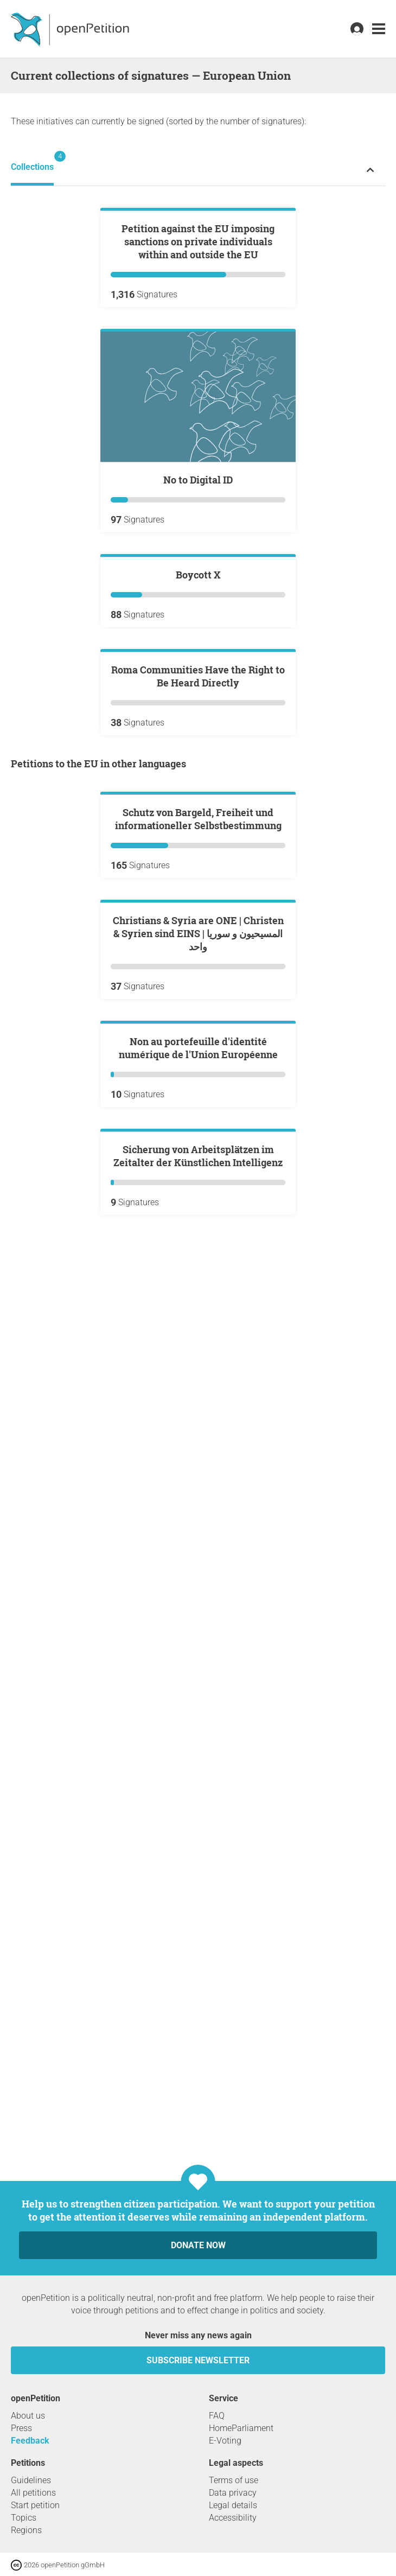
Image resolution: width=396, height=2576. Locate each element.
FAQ (217, 2415)
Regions (26, 2530)
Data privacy (233, 2493)
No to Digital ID (198, 609)
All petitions (33, 2493)
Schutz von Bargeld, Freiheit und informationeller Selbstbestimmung (198, 1340)
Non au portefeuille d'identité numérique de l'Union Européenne (198, 1829)
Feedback (30, 2440)
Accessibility (233, 2518)
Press (21, 2428)
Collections (32, 161)
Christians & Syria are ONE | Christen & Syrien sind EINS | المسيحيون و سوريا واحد (198, 1584)
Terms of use (233, 2480)
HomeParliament (241, 2428)
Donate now (198, 2245)
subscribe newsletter (198, 2360)
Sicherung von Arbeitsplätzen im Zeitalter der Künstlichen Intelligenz (198, 2068)
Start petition (35, 2505)
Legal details (233, 2505)
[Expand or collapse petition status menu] (370, 170)
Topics (23, 2518)
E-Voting (225, 2440)
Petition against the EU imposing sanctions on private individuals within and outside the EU (198, 371)
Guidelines (31, 2480)
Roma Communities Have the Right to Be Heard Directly (198, 1067)
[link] (378, 29)
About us (28, 2415)
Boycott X (198, 835)
